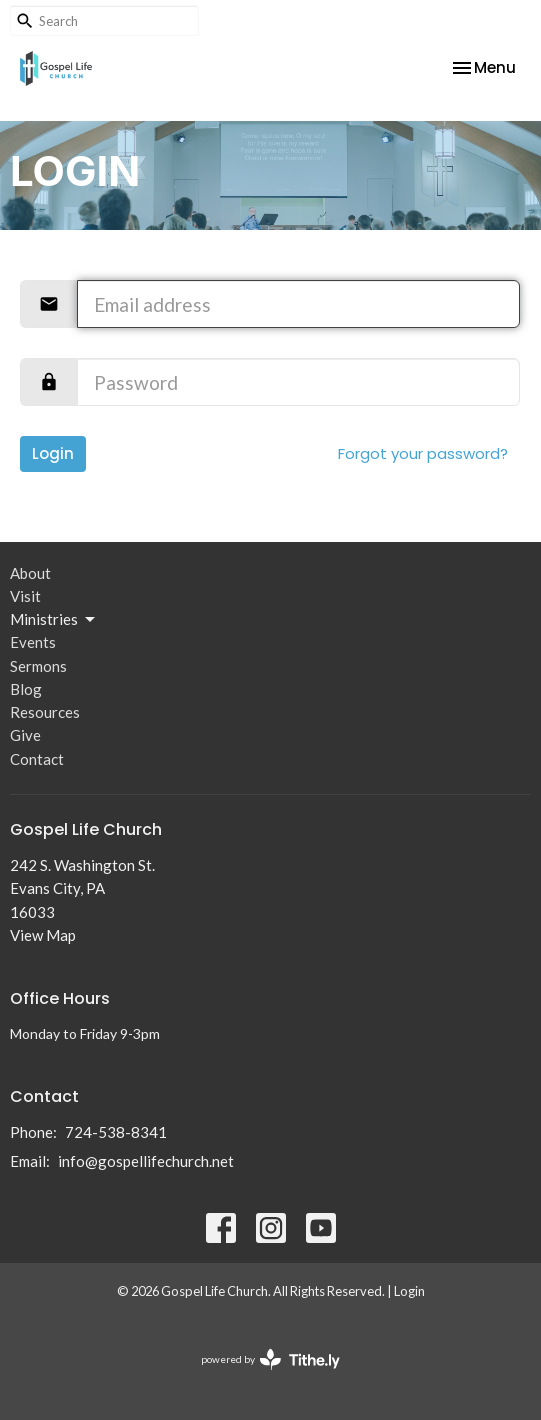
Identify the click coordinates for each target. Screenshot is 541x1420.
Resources (45, 712)
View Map (43, 935)
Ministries (54, 620)
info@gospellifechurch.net (146, 1161)
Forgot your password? (423, 453)
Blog (26, 689)
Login (53, 453)
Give (25, 735)
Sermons (38, 666)
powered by (270, 1359)
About (30, 573)
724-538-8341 (116, 1132)
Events (33, 642)
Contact (37, 759)
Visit (25, 596)
